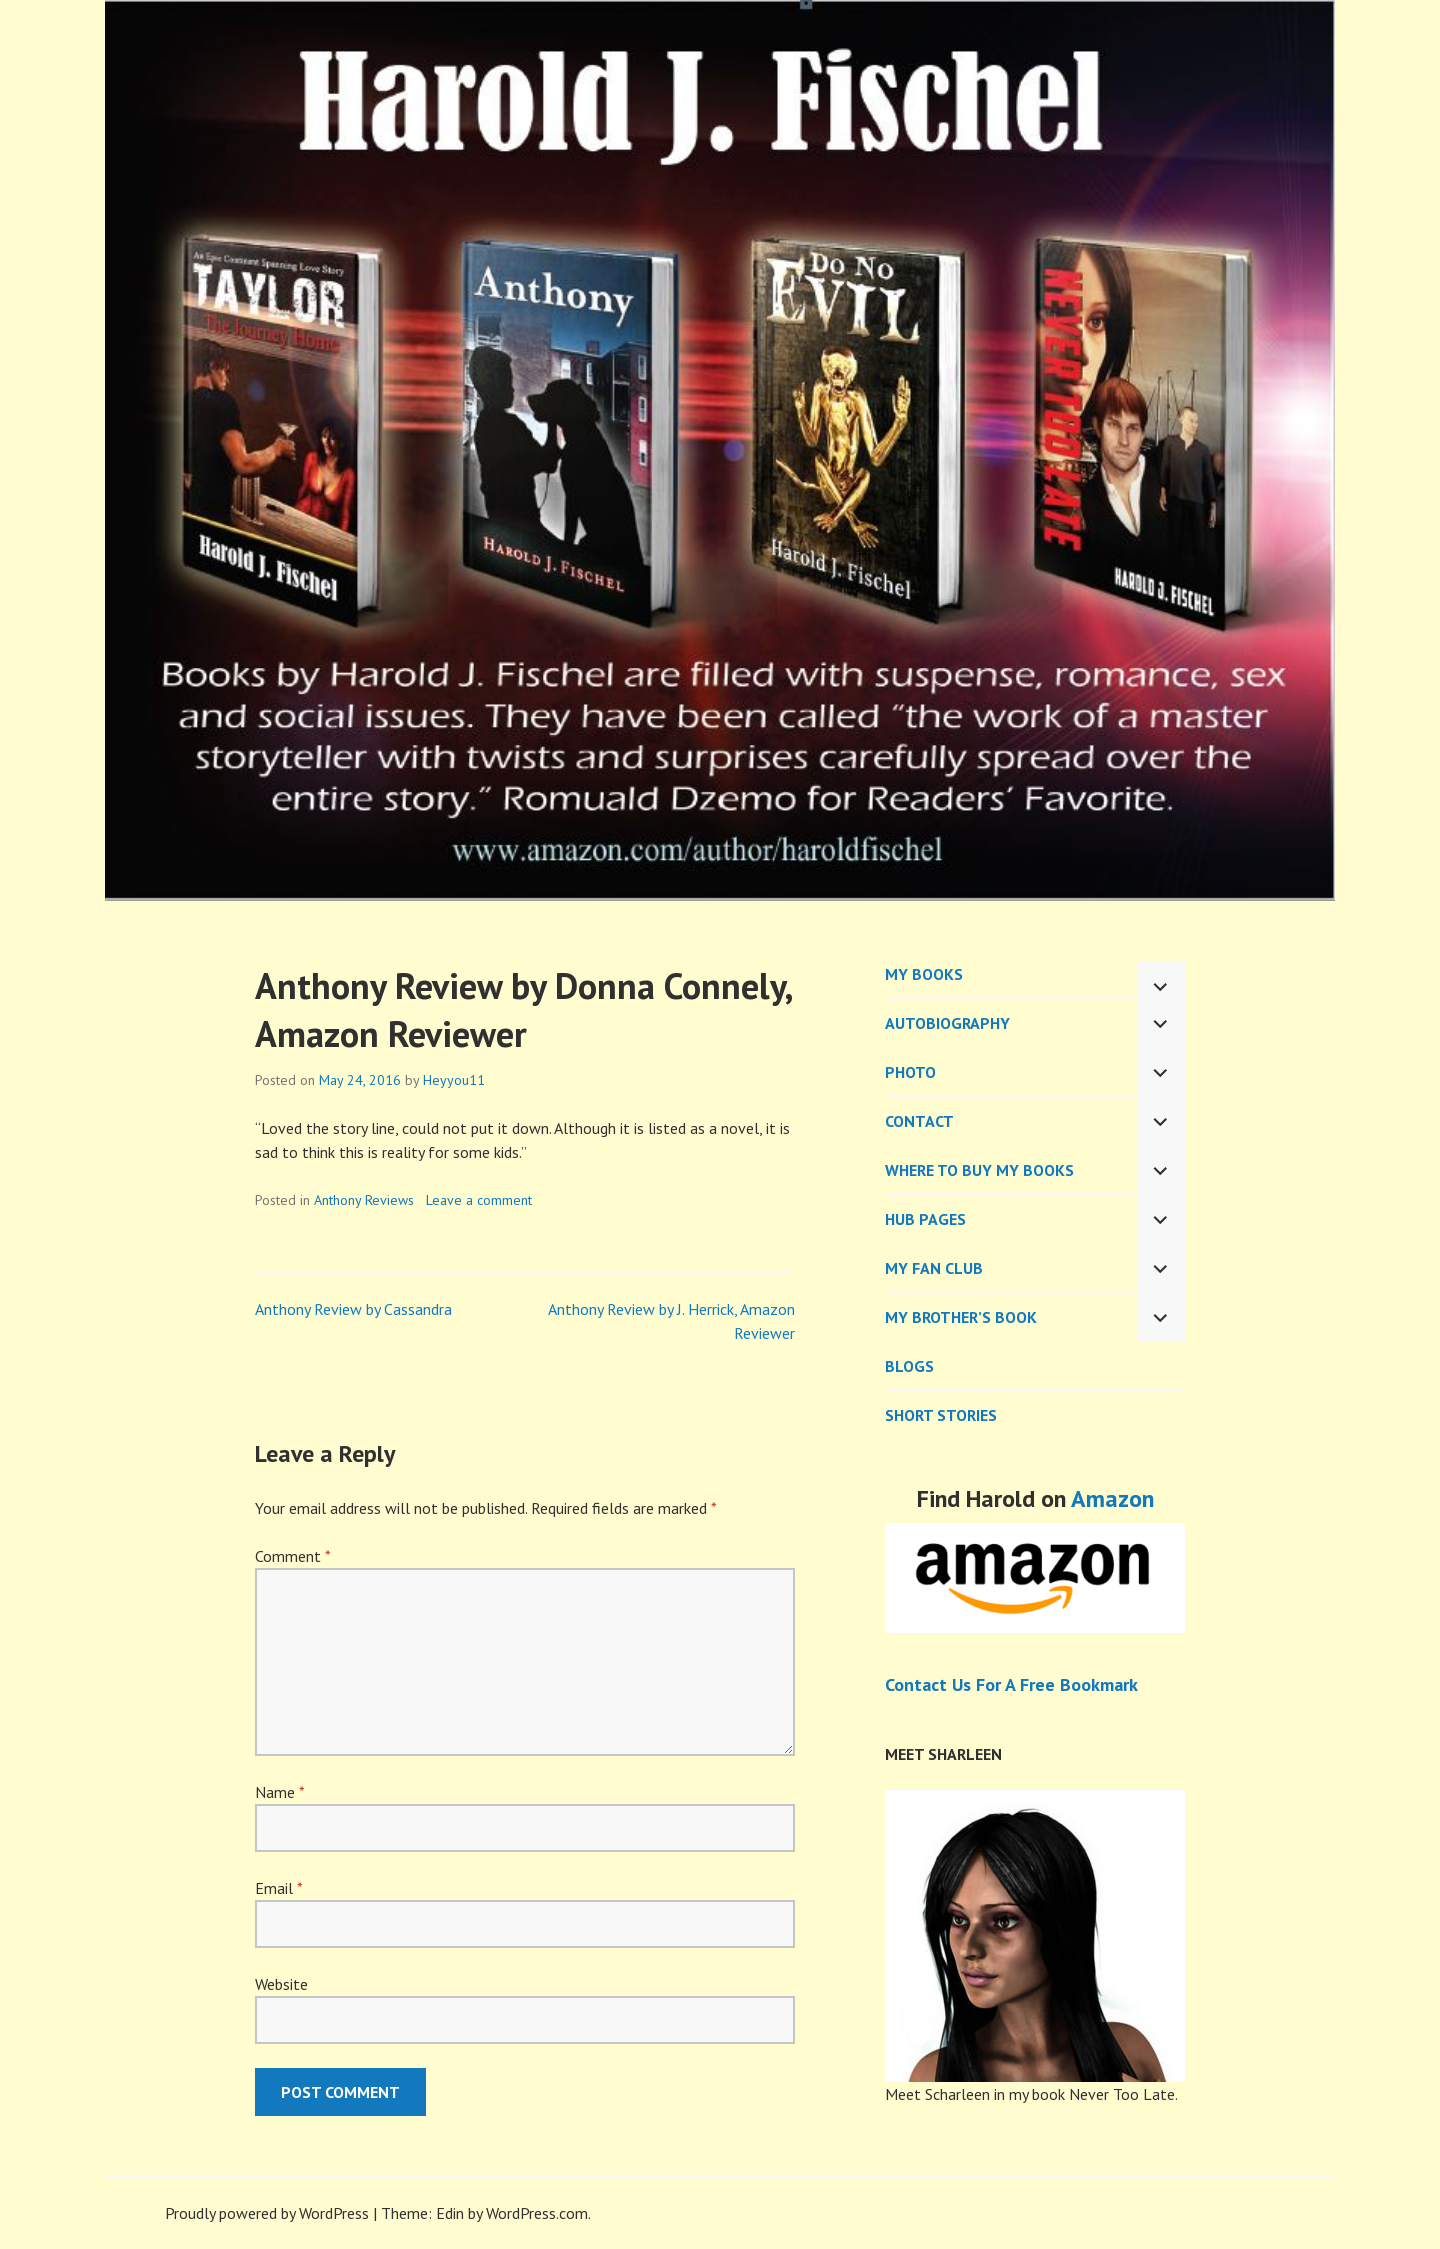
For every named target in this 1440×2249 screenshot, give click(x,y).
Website (281, 1984)
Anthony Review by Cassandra (353, 1309)
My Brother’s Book (961, 1317)
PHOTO (910, 1072)
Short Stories (941, 1415)
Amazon (1112, 1498)
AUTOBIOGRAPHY (947, 1023)
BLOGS (909, 1366)
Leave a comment (479, 1200)
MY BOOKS (924, 974)
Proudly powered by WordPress (267, 2213)
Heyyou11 (454, 1080)
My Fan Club (934, 1268)
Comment (292, 1556)
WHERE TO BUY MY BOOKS (979, 1170)
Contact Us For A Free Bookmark (1011, 1684)
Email (278, 1888)
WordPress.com (537, 2213)
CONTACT (919, 1121)
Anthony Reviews (364, 1200)
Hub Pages (925, 1219)
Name (279, 1792)
